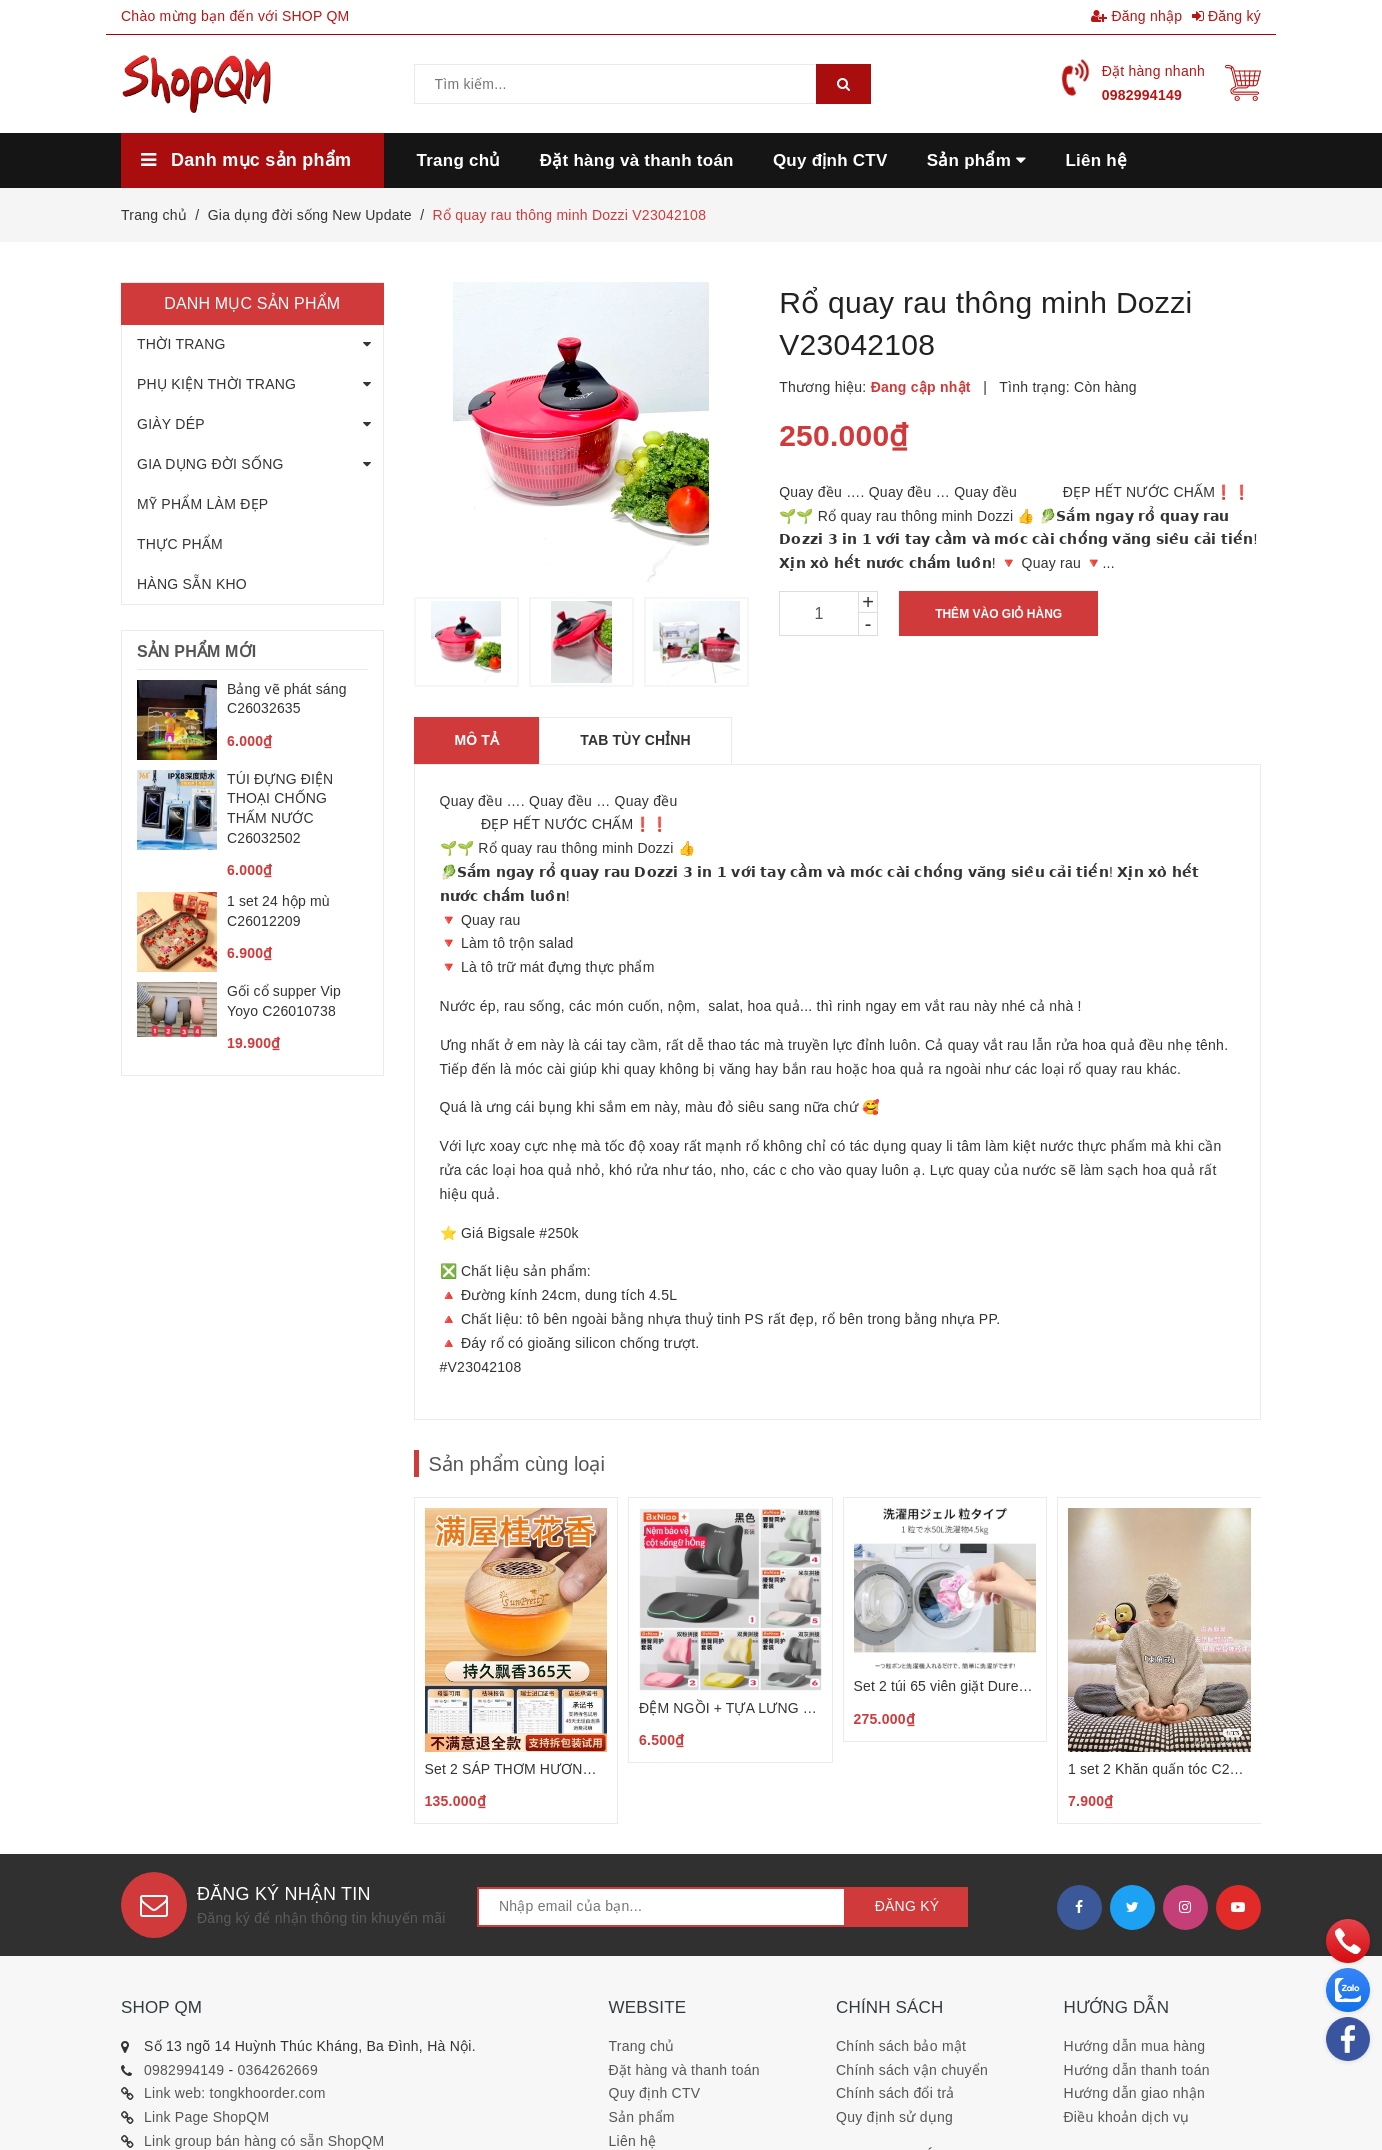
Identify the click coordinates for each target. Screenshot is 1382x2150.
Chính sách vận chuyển (912, 2070)
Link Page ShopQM (206, 2117)
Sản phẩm (642, 2117)
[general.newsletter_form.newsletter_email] (661, 1907)
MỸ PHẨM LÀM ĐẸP (202, 504)
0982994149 (1142, 95)
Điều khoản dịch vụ (1127, 2117)
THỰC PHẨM (180, 544)
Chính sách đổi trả (895, 2093)
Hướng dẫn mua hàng (1135, 2046)
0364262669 (278, 2070)
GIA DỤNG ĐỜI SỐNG (210, 464)
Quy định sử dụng (894, 2117)
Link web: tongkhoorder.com (235, 2093)
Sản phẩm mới (196, 651)
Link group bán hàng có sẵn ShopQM (264, 2141)
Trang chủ (642, 2046)
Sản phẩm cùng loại (517, 1464)
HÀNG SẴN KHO (192, 584)
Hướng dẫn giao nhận (1135, 2093)
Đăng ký (1227, 16)
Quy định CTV (655, 2093)
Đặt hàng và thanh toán (684, 2070)
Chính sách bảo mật (901, 2046)
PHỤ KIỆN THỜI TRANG (216, 384)
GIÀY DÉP (171, 424)
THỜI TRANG (181, 344)
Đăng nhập (1136, 16)
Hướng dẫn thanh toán (1137, 2070)
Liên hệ (633, 2141)
